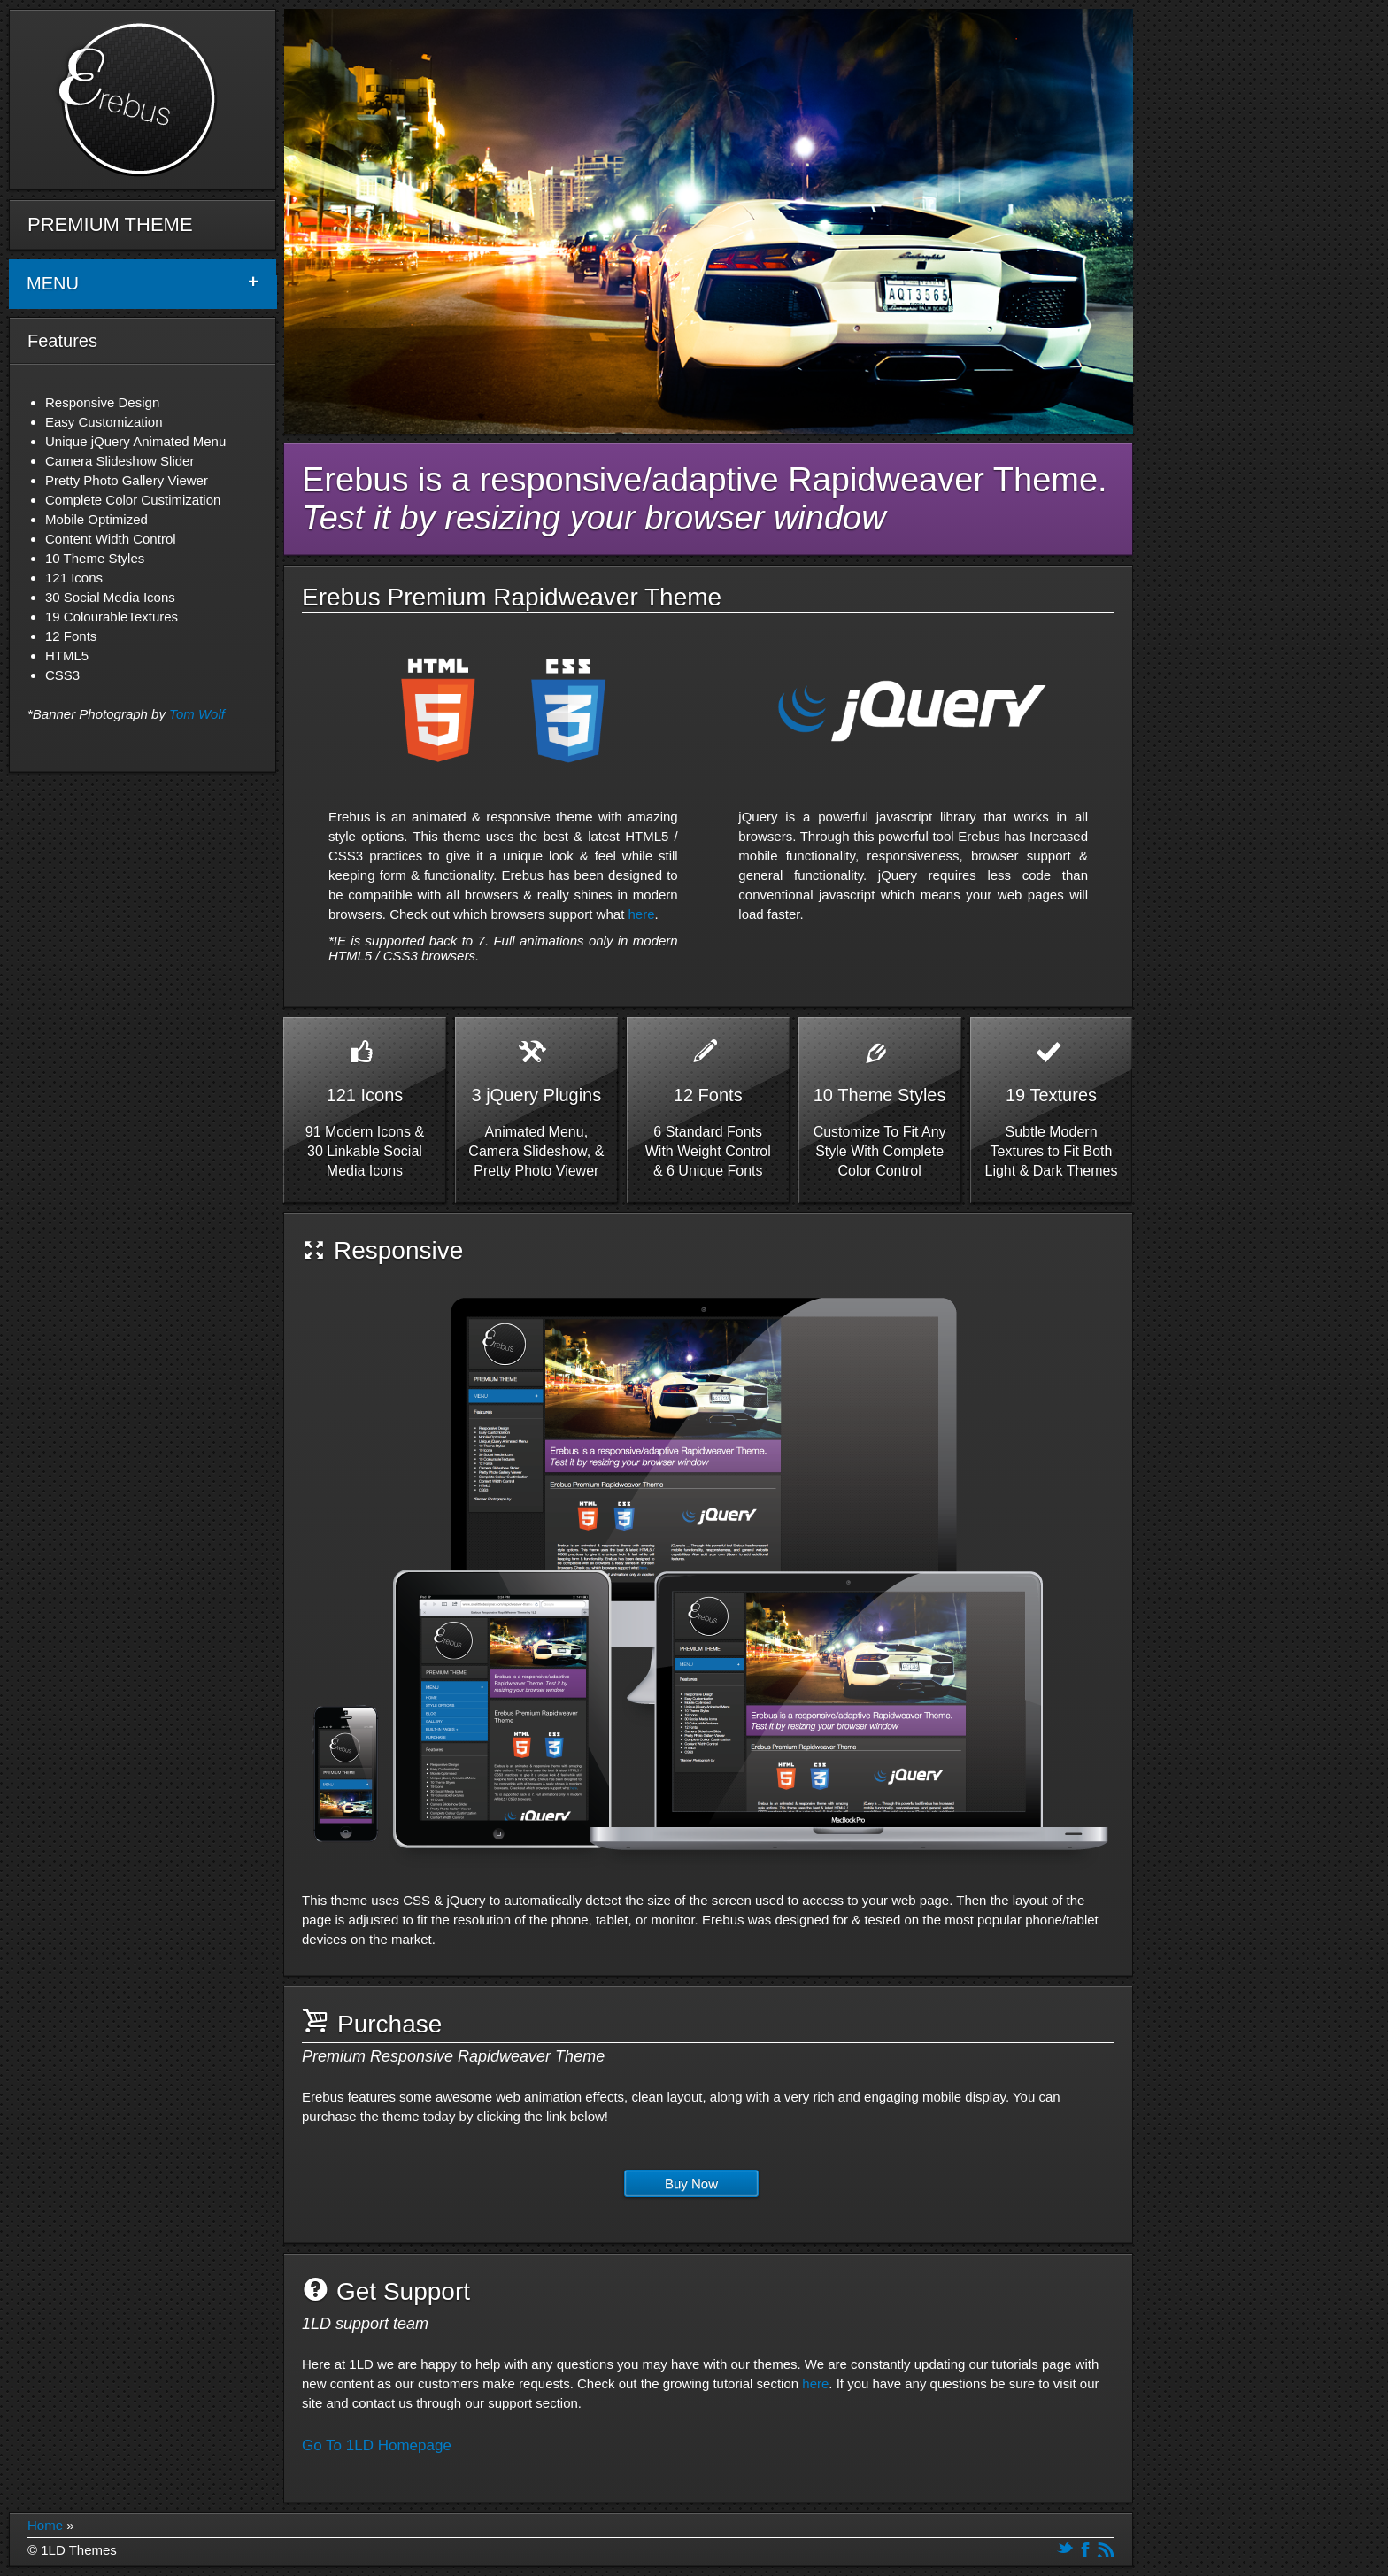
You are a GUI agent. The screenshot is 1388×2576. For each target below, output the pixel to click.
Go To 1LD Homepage (376, 2445)
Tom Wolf (197, 713)
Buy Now (691, 2183)
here (641, 914)
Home (45, 2525)
